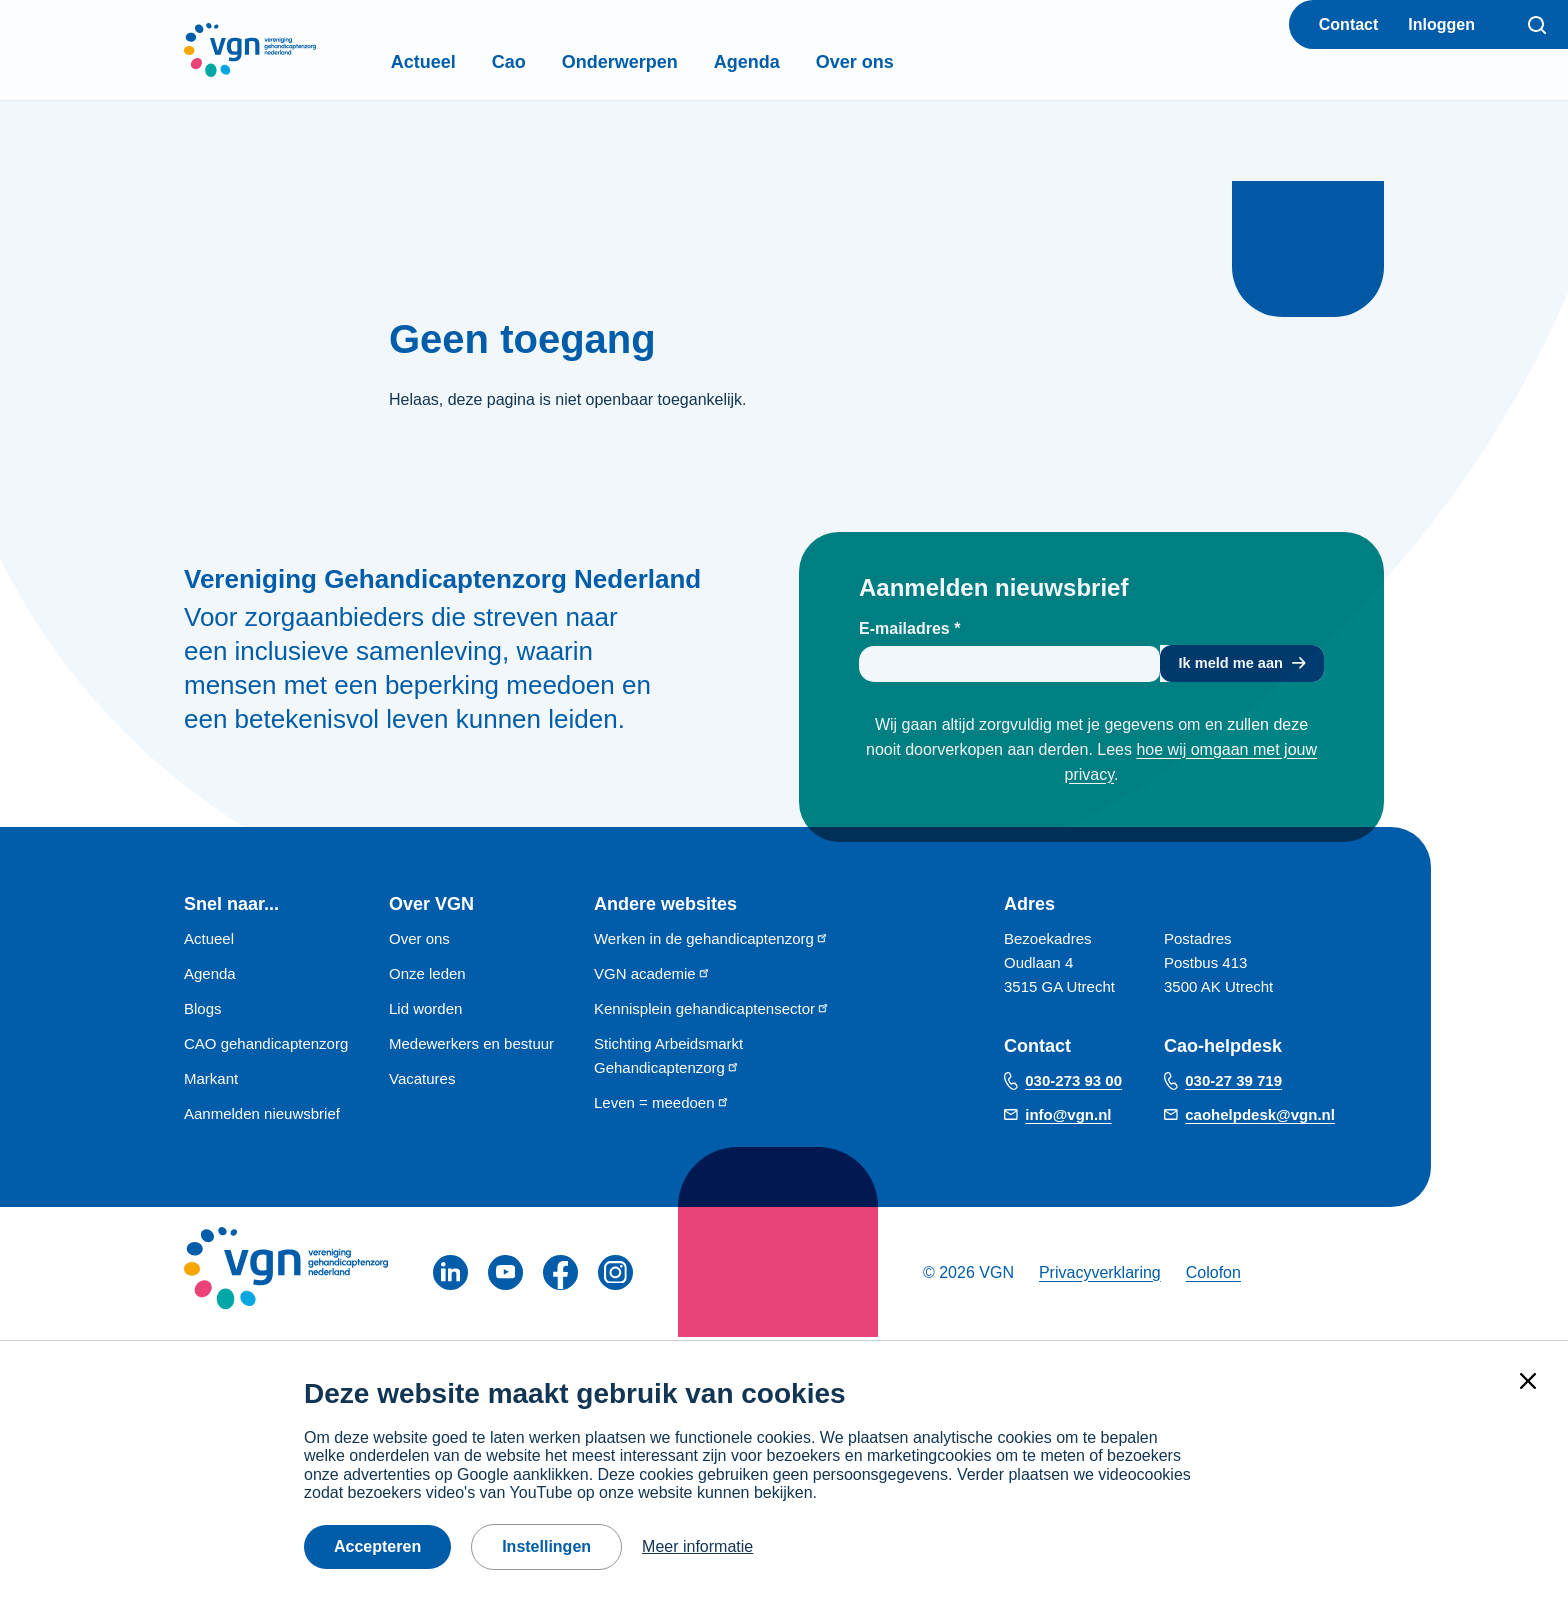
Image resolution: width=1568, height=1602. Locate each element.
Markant (211, 1081)
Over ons (897, 62)
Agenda (789, 62)
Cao (551, 62)
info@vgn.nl (1068, 1118)
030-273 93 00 (1073, 1084)
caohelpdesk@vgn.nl (1260, 1118)
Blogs (203, 1011)
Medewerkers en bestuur (471, 1046)
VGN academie (652, 976)
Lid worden (425, 1011)
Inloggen (1441, 24)
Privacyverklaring (1100, 1275)
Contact (1349, 24)
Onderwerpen (662, 62)
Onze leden (427, 976)
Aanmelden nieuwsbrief (262, 1116)
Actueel (465, 62)
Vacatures (422, 1081)
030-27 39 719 (1233, 1084)
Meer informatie (697, 1546)
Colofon (1213, 1275)
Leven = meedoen (662, 1105)
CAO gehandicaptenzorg (266, 1046)
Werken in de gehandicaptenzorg (711, 941)
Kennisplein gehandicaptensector (712, 1011)
